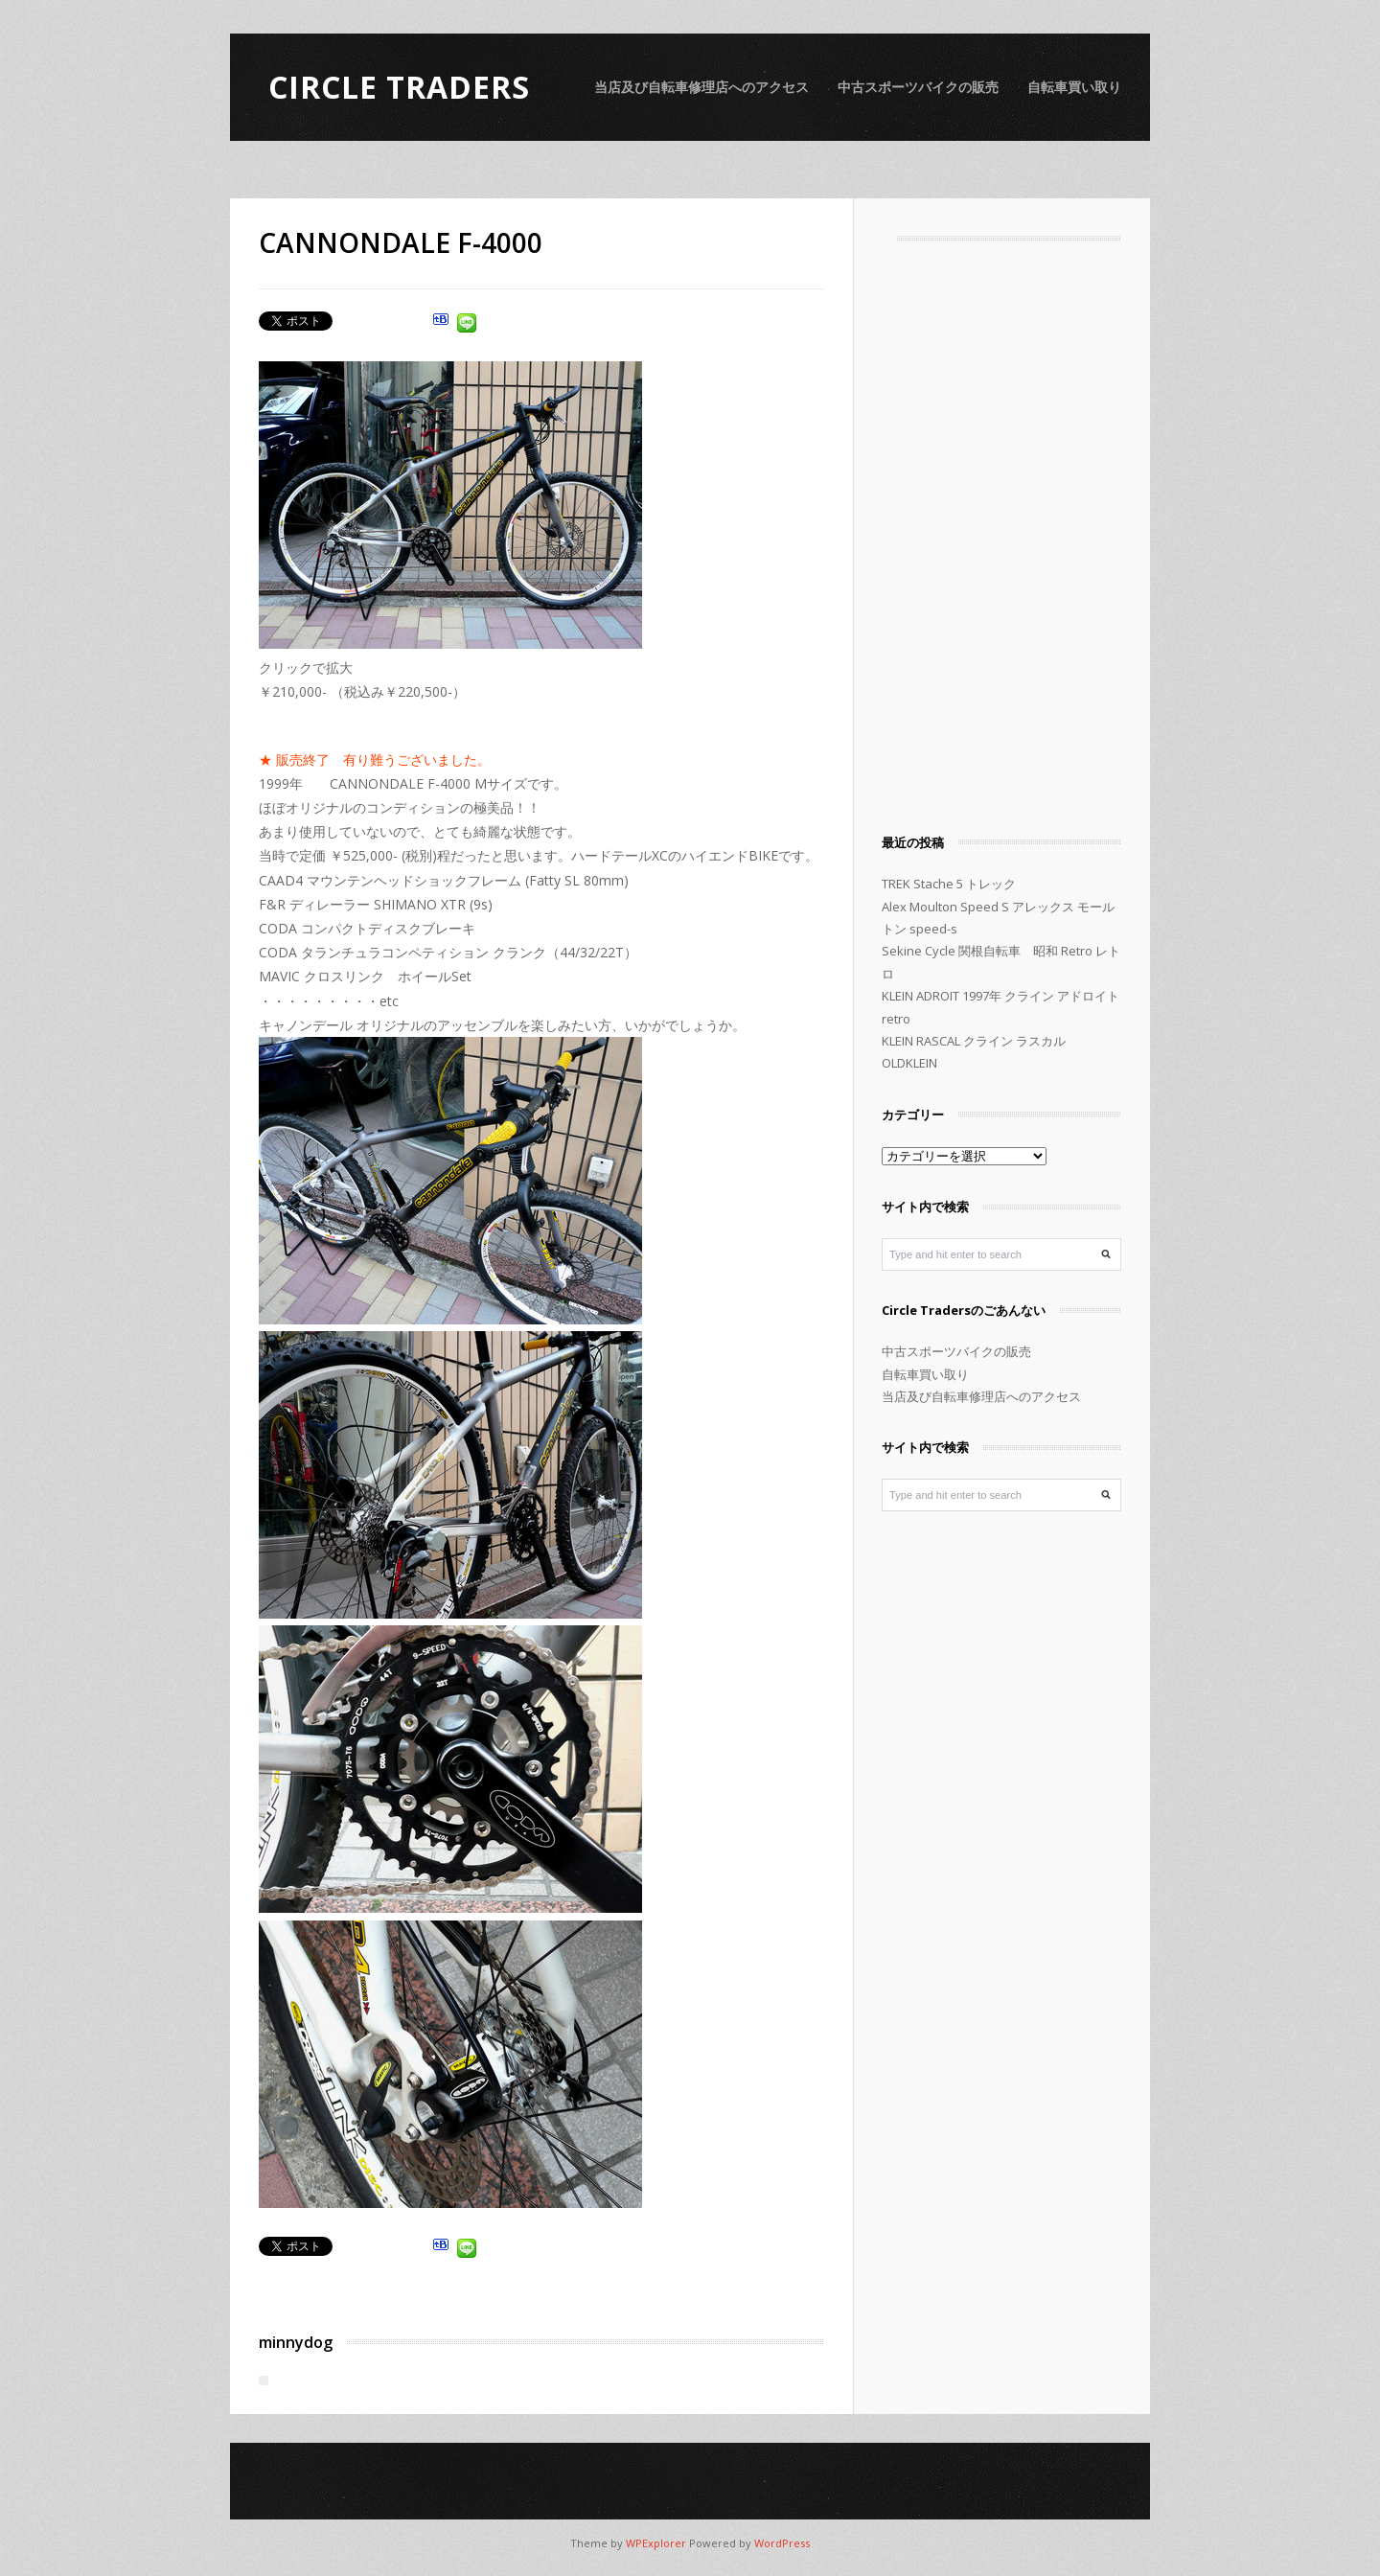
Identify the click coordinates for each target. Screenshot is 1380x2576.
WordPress (782, 2543)
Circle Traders (399, 86)
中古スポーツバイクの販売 (918, 87)
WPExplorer (656, 2543)
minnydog (296, 2342)
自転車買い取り (1074, 87)
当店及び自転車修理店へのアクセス (701, 87)
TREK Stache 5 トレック (949, 883)
